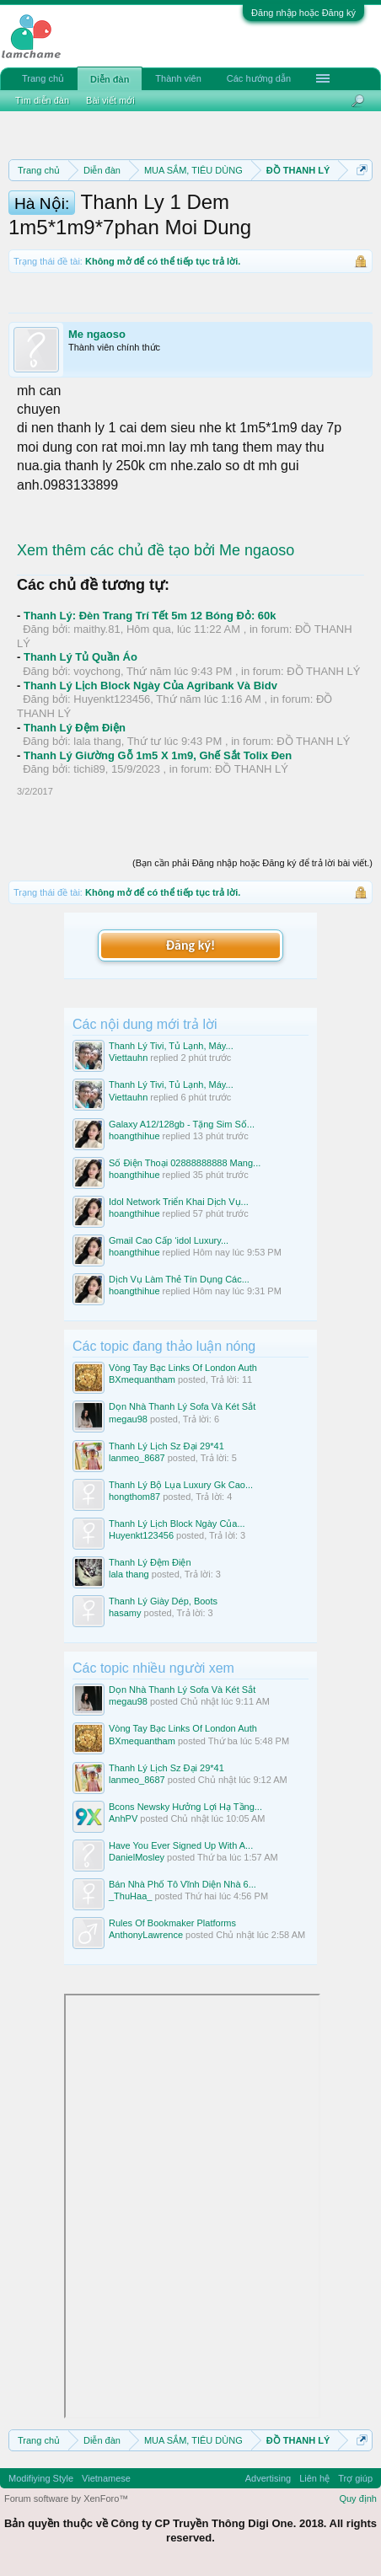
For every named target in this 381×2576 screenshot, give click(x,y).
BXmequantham (142, 1379)
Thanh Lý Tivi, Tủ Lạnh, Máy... (171, 1046)
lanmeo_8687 (137, 1458)
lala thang (97, 741)
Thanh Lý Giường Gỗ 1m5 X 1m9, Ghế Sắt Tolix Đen (158, 755)
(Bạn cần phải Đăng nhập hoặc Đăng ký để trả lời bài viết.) (252, 863)
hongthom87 (134, 1497)
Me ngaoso (97, 334)
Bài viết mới (110, 100)
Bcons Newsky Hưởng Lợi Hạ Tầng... (185, 1807)
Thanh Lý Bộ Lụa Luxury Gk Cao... (181, 1485)
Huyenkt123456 (111, 699)
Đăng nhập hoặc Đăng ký (303, 13)
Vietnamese (106, 2478)
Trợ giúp (355, 2478)
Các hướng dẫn (259, 78)
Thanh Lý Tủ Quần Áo (80, 657)
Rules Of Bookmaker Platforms (172, 1923)
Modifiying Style (40, 2478)
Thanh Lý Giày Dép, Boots (163, 1601)
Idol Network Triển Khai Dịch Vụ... (179, 1202)
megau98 (128, 1419)
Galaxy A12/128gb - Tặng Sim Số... (182, 1124)
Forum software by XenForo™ (66, 2498)
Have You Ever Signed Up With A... (181, 1845)
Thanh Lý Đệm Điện (75, 727)
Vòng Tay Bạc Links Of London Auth (183, 1368)
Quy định (358, 2498)
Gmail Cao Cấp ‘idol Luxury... (168, 1240)
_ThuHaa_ (130, 1896)
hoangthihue (134, 1136)
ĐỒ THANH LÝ (323, 671)
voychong (97, 671)
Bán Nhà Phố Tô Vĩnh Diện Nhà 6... (182, 1884)
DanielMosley (136, 1857)
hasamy (125, 1613)
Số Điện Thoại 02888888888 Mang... (184, 1163)
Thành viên (178, 78)
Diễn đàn (109, 79)
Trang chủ (43, 78)
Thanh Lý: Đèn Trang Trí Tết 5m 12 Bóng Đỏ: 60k (150, 615)
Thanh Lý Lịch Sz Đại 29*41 (166, 1446)
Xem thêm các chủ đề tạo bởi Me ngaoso (155, 550)
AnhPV (123, 1818)
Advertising (268, 2478)
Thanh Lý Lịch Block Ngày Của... (177, 1523)
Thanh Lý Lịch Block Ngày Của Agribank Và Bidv (150, 685)
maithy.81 (96, 629)
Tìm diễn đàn (42, 100)
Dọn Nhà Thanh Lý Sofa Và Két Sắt (182, 1406)
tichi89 (89, 769)
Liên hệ (314, 2478)
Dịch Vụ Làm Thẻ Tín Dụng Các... (179, 1279)
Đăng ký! (190, 945)
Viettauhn (128, 1057)
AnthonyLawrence (146, 1935)
